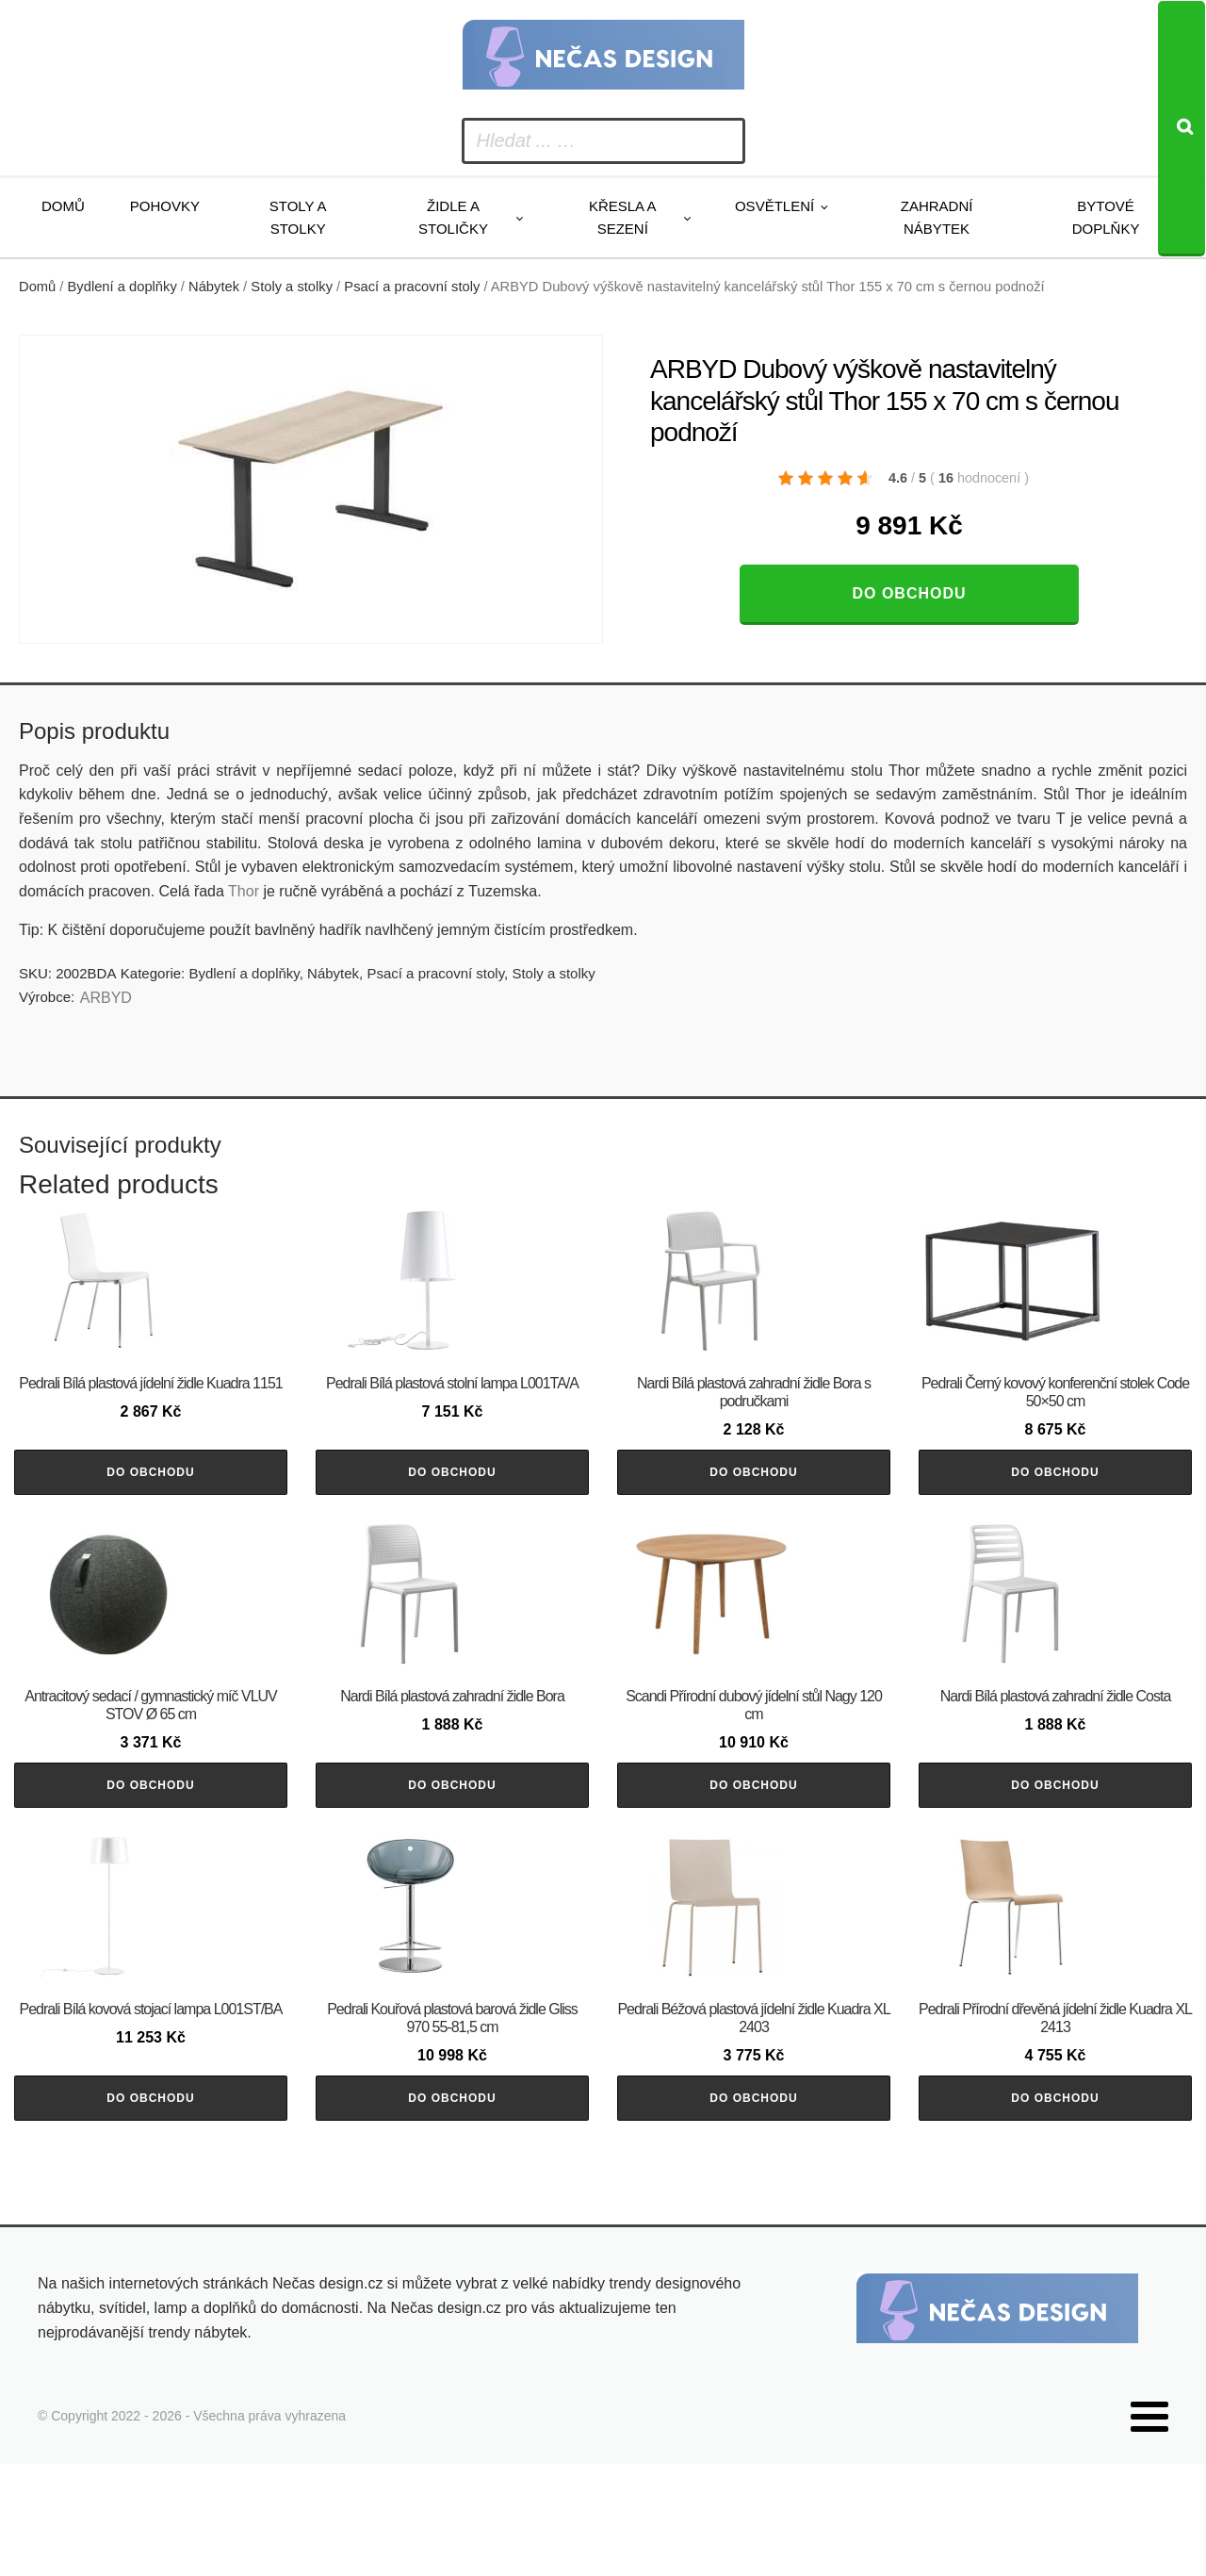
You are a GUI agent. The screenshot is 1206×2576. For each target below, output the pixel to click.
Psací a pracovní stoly (412, 286)
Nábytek (213, 286)
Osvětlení (774, 206)
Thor (245, 891)
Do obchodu (909, 593)
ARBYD (106, 998)
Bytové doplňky (1106, 217)
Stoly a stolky (298, 217)
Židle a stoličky (453, 217)
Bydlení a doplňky (122, 286)
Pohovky (165, 206)
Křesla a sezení (623, 217)
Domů (63, 206)
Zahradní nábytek (937, 217)
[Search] (1181, 128)
